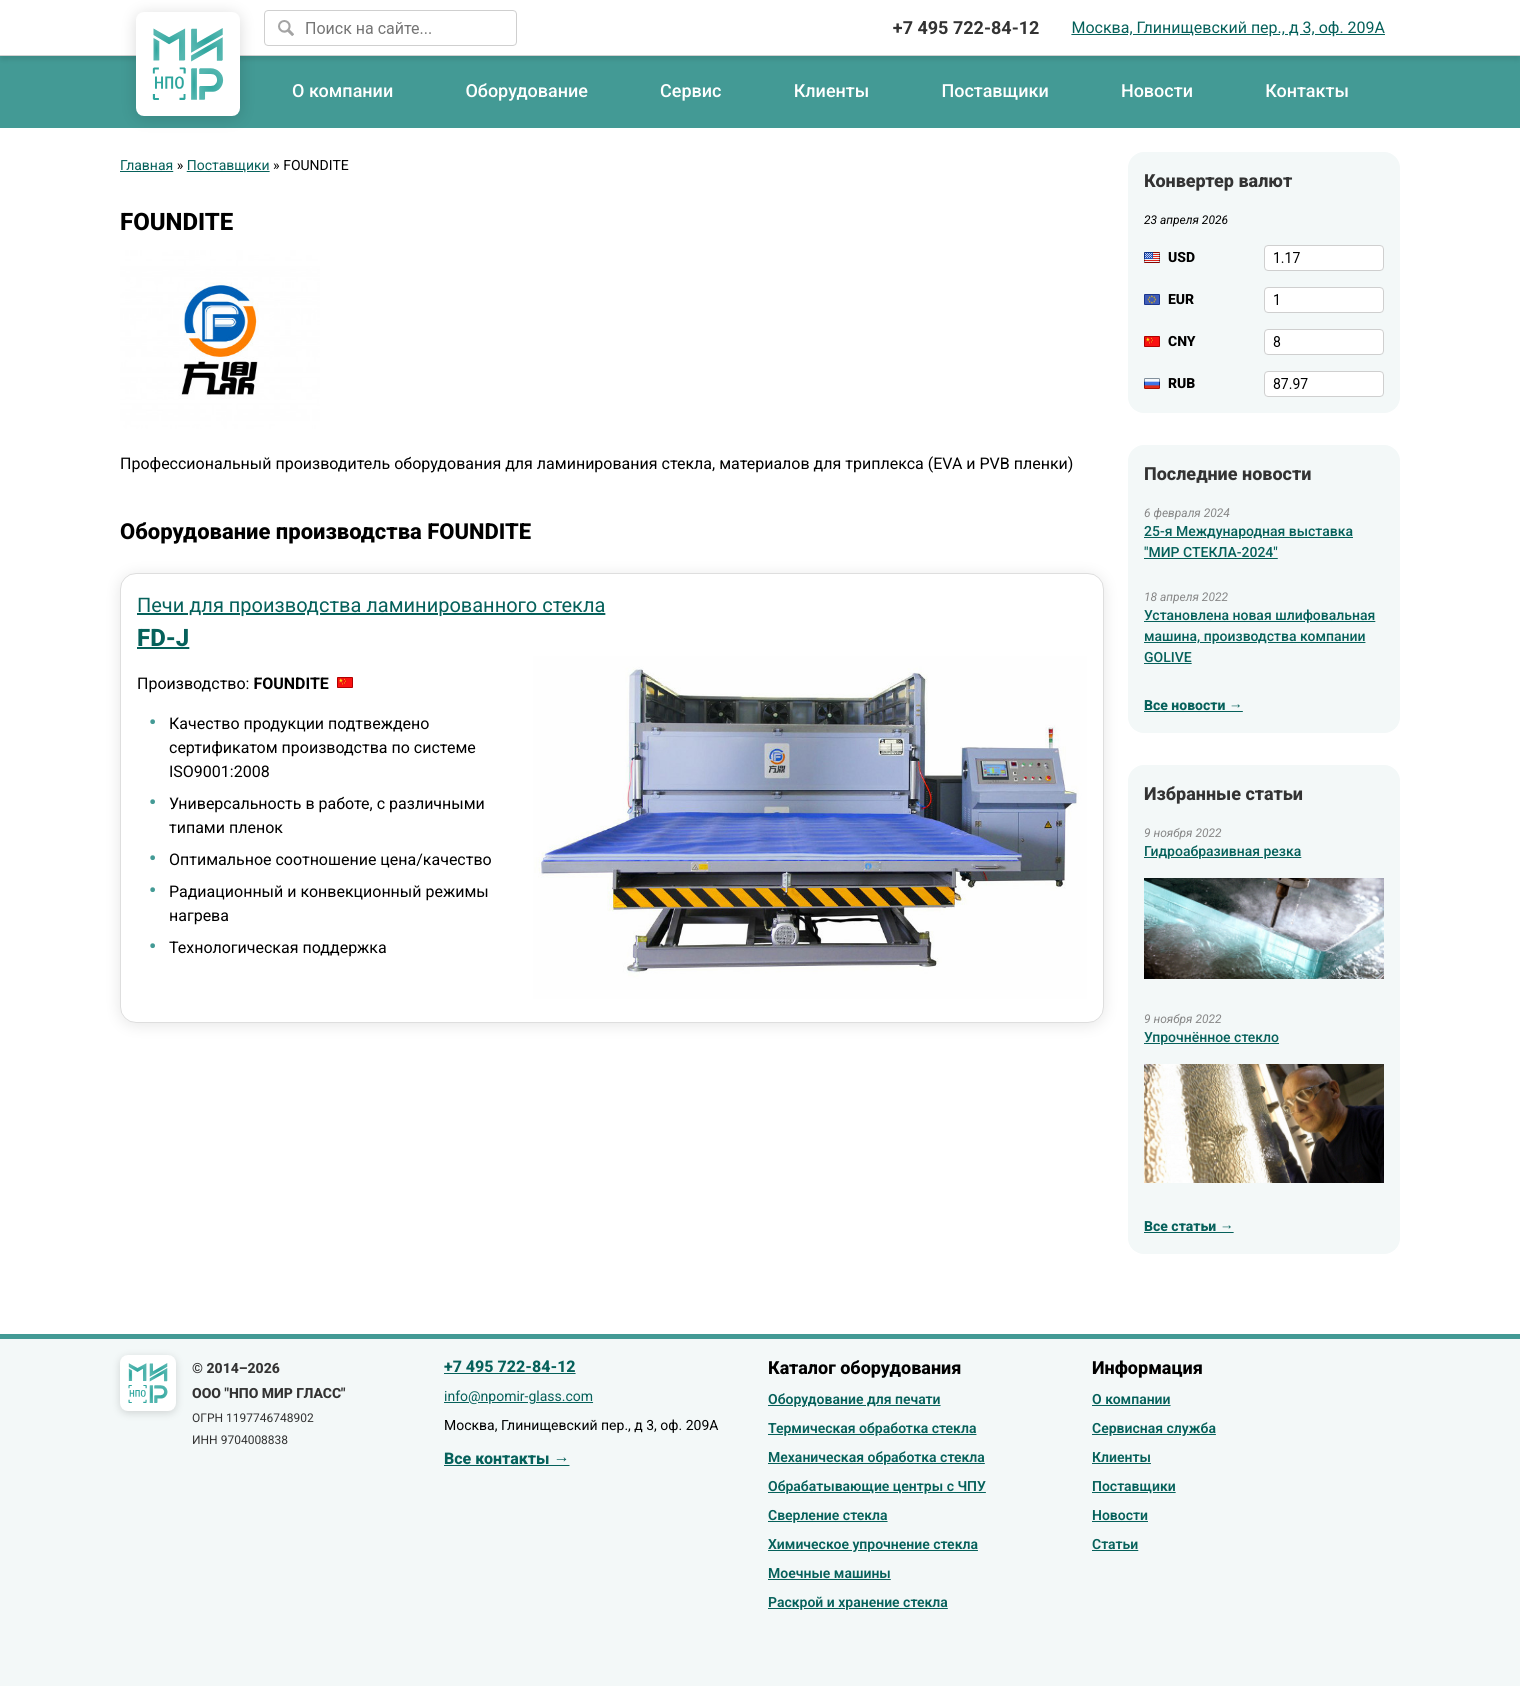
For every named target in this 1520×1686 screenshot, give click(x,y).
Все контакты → (506, 1458)
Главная (146, 166)
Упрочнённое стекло (1211, 1038)
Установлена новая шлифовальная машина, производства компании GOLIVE (1259, 637)
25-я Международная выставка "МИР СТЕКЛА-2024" (1248, 542)
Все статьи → (1189, 1227)
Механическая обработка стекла (876, 1458)
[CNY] (1324, 342)
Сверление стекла (828, 1516)
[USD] (1324, 258)
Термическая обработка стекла (872, 1429)
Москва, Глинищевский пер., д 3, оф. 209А (1228, 27)
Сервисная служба (1154, 1429)
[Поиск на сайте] (390, 28)
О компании (342, 91)
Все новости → (1193, 706)
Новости (1157, 91)
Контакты (1307, 91)
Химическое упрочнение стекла (873, 1545)
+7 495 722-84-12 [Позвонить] (966, 28)
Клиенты (832, 91)
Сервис (690, 91)
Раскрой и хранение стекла (858, 1603)
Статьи (1115, 1545)
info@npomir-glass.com (518, 1397)
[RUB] (1324, 384)
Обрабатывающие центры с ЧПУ (877, 1487)
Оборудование (526, 91)
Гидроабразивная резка (1222, 852)
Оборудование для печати (854, 1400)
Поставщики (994, 91)
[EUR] (1324, 300)
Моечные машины (829, 1574)
